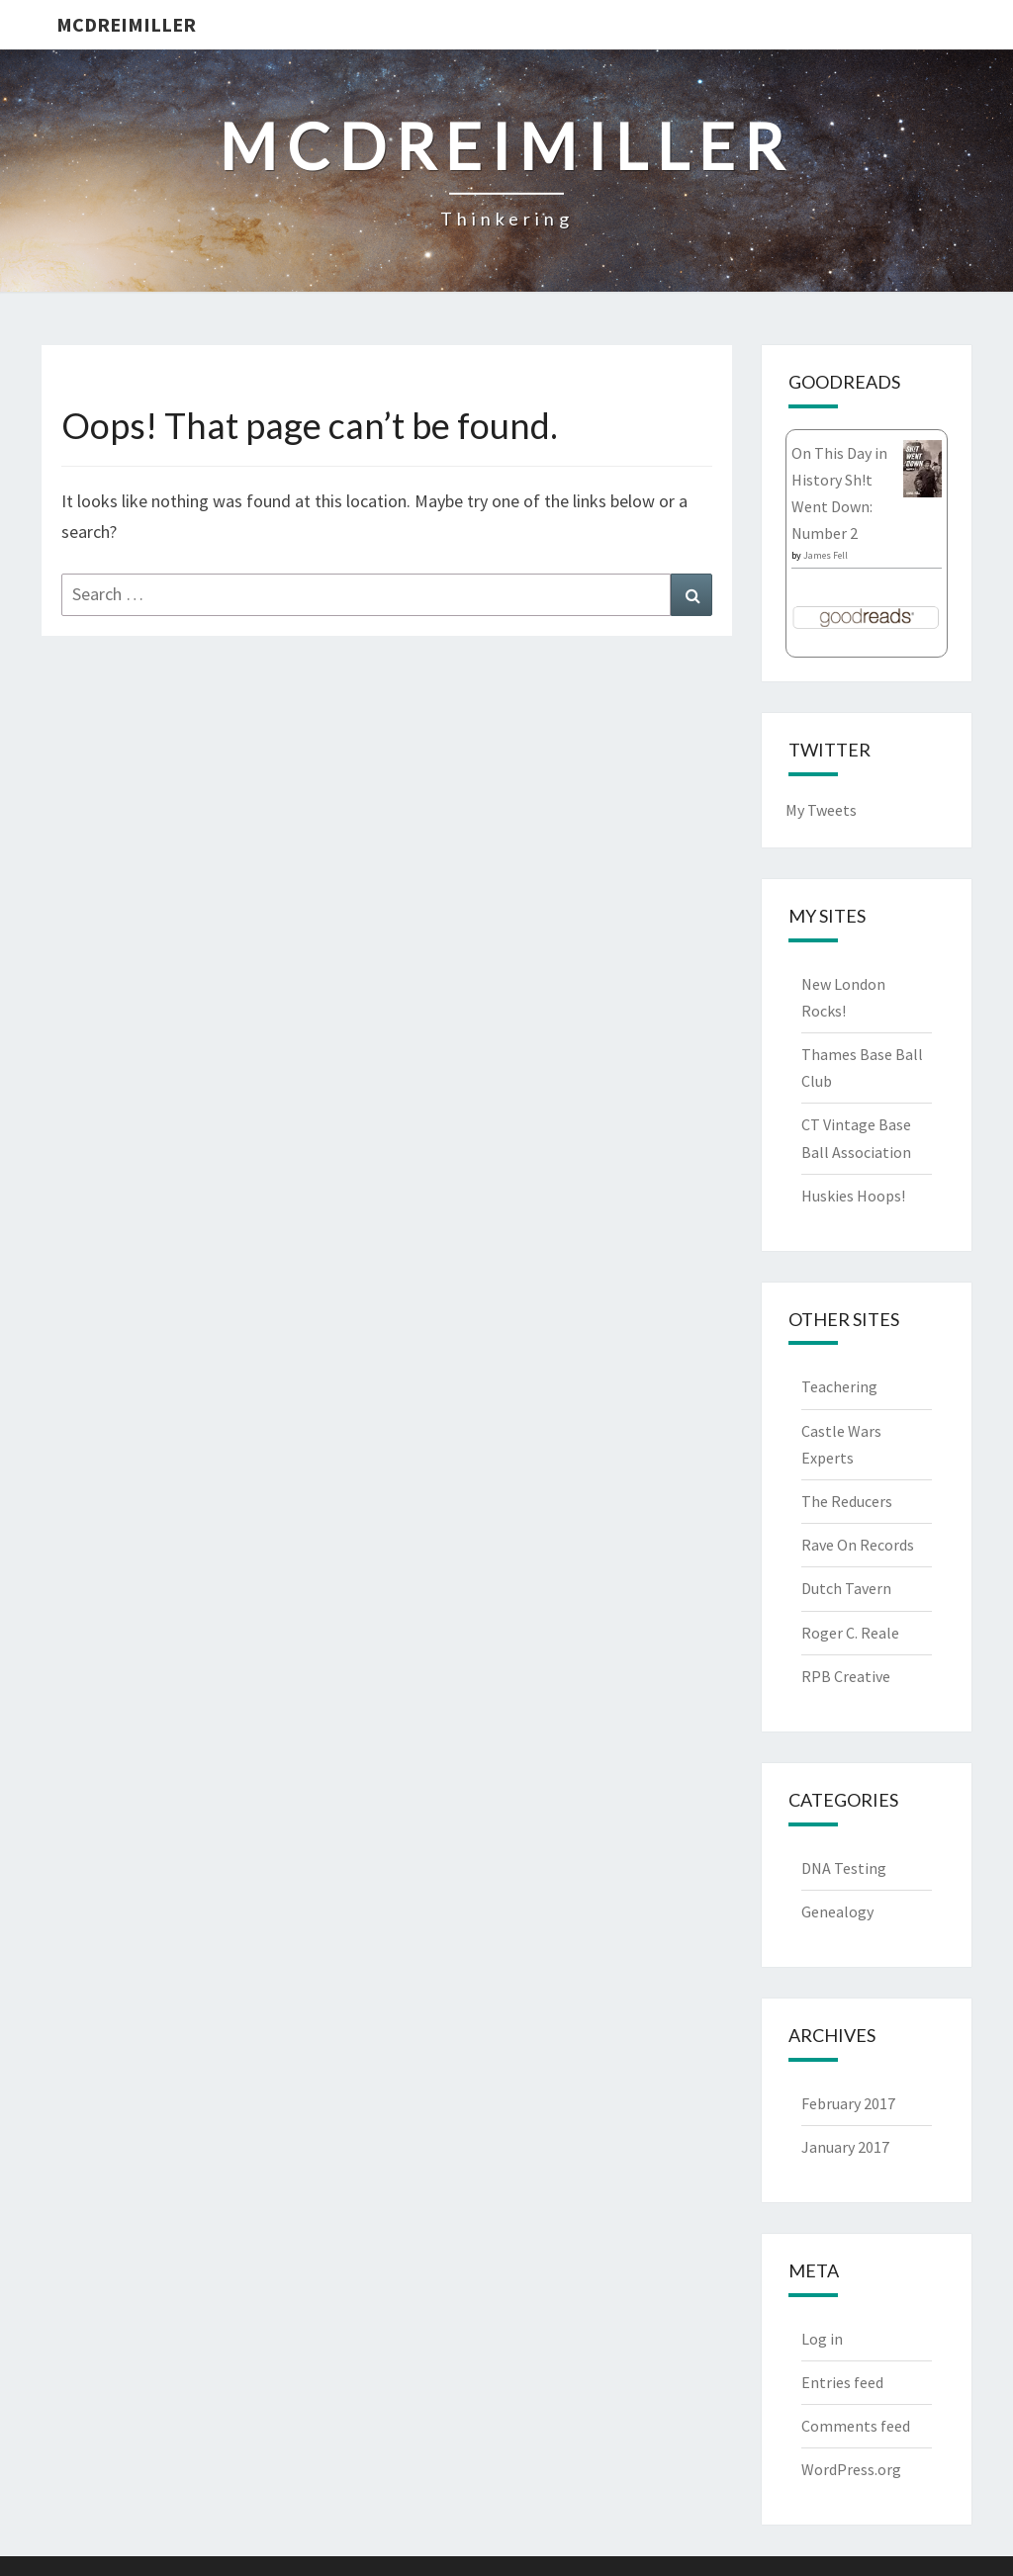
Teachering (839, 1386)
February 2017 (848, 2103)
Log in (822, 2339)
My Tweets (821, 810)
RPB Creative (845, 1676)
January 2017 (845, 2147)
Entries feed (842, 2382)
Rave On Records (857, 1544)
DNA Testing (843, 1868)
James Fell (825, 555)
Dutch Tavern (846, 1588)
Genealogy (837, 1911)
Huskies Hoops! (853, 1195)
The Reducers (846, 1501)
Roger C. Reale (850, 1633)
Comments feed (855, 2426)
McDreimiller (126, 24)
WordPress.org (851, 2469)
